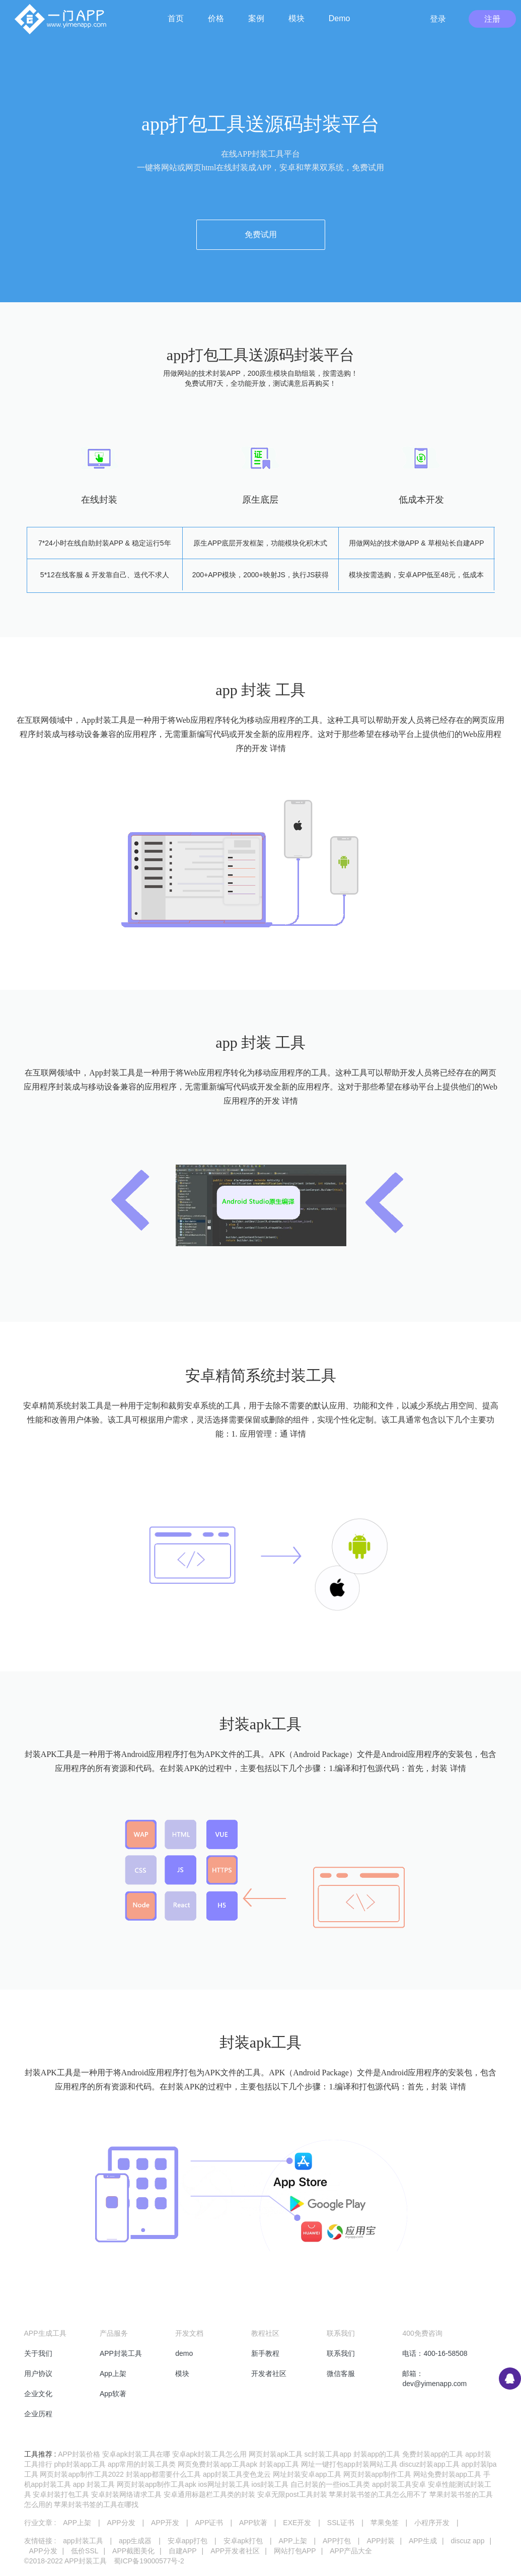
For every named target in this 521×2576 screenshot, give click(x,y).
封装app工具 (279, 2464)
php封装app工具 (80, 2464)
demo (184, 2353)
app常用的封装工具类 (142, 2464)
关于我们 (38, 2353)
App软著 (113, 2394)
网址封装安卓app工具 (307, 2474)
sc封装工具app (327, 2454)
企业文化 (38, 2394)
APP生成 (423, 2541)
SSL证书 (340, 2523)
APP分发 (121, 2523)
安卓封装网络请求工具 (126, 2494)
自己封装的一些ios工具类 (330, 2484)
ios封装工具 (270, 2484)
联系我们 (341, 2353)
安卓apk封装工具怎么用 (209, 2454)
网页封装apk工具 (276, 2454)
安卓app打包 (187, 2541)
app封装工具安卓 (399, 2484)
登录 (438, 19)
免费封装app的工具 (432, 2454)
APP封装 (380, 2541)
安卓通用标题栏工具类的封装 (209, 2494)
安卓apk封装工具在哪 (136, 2454)
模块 (182, 2373)
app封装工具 (83, 2541)
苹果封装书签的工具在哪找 (96, 2504)
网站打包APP (295, 2551)
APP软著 (253, 2523)
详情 (278, 748)
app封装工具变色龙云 (237, 2474)
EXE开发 (297, 2523)
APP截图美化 (133, 2551)
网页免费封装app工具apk (217, 2464)
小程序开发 (432, 2523)
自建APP (183, 2551)
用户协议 (38, 2373)
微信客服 (341, 2373)
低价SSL (84, 2551)
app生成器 (135, 2541)
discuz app (467, 2541)
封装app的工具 (376, 2454)
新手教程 (265, 2353)
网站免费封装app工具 (447, 2474)
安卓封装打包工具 (61, 2494)
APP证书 (209, 2523)
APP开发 (165, 2523)
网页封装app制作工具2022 (82, 2474)
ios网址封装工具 (224, 2484)
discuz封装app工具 (430, 2464)
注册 (492, 19)
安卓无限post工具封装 (292, 2494)
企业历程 (38, 2414)
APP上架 (77, 2523)
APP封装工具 (121, 2353)
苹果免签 (384, 2523)
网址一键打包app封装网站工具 (349, 2464)
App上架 (113, 2373)
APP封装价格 (79, 2454)
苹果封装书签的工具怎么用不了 (378, 2494)
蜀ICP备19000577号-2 (149, 2561)
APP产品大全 (351, 2551)
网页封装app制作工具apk (156, 2484)
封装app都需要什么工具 (163, 2474)
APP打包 (337, 2541)
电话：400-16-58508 (434, 2353)
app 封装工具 (94, 2484)
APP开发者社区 (235, 2551)
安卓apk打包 (243, 2541)
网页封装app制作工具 (377, 2474)
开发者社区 (268, 2373)
